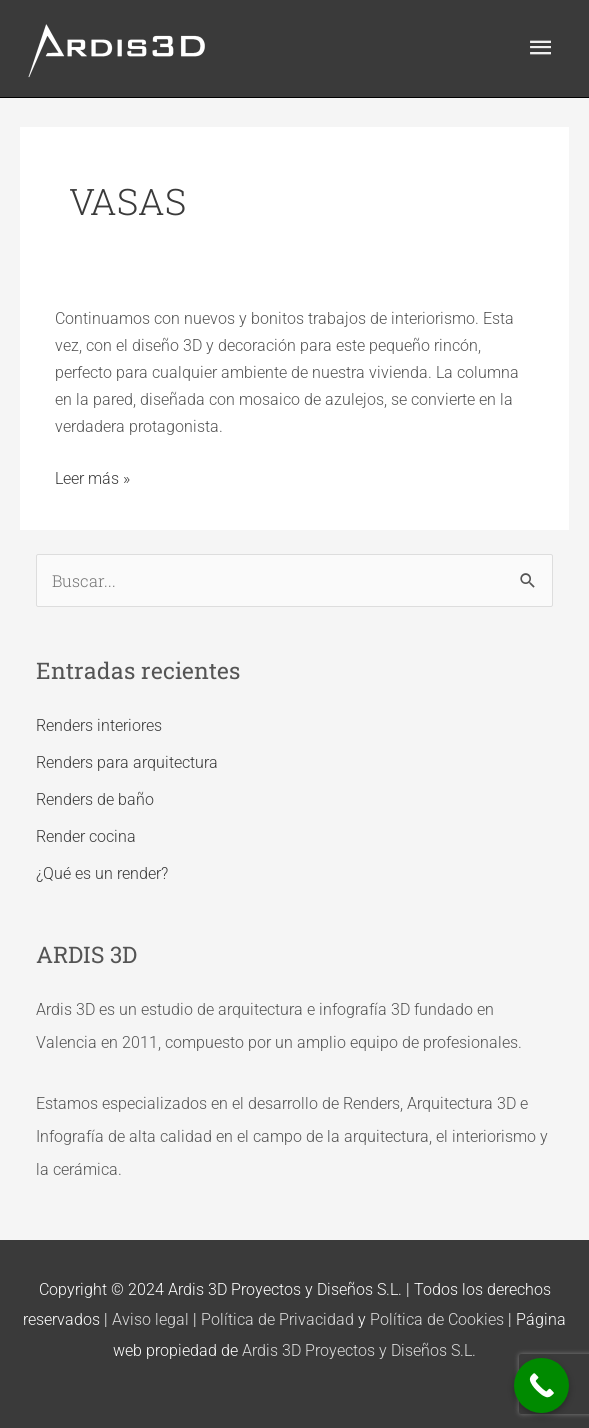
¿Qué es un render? (102, 873)
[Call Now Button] (541, 1385)
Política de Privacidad (277, 1319)
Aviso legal (150, 1319)
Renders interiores (99, 725)
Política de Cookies (437, 1319)
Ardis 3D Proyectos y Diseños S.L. (359, 1350)
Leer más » (92, 476)
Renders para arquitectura (127, 762)
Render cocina (86, 836)
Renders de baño (95, 799)
